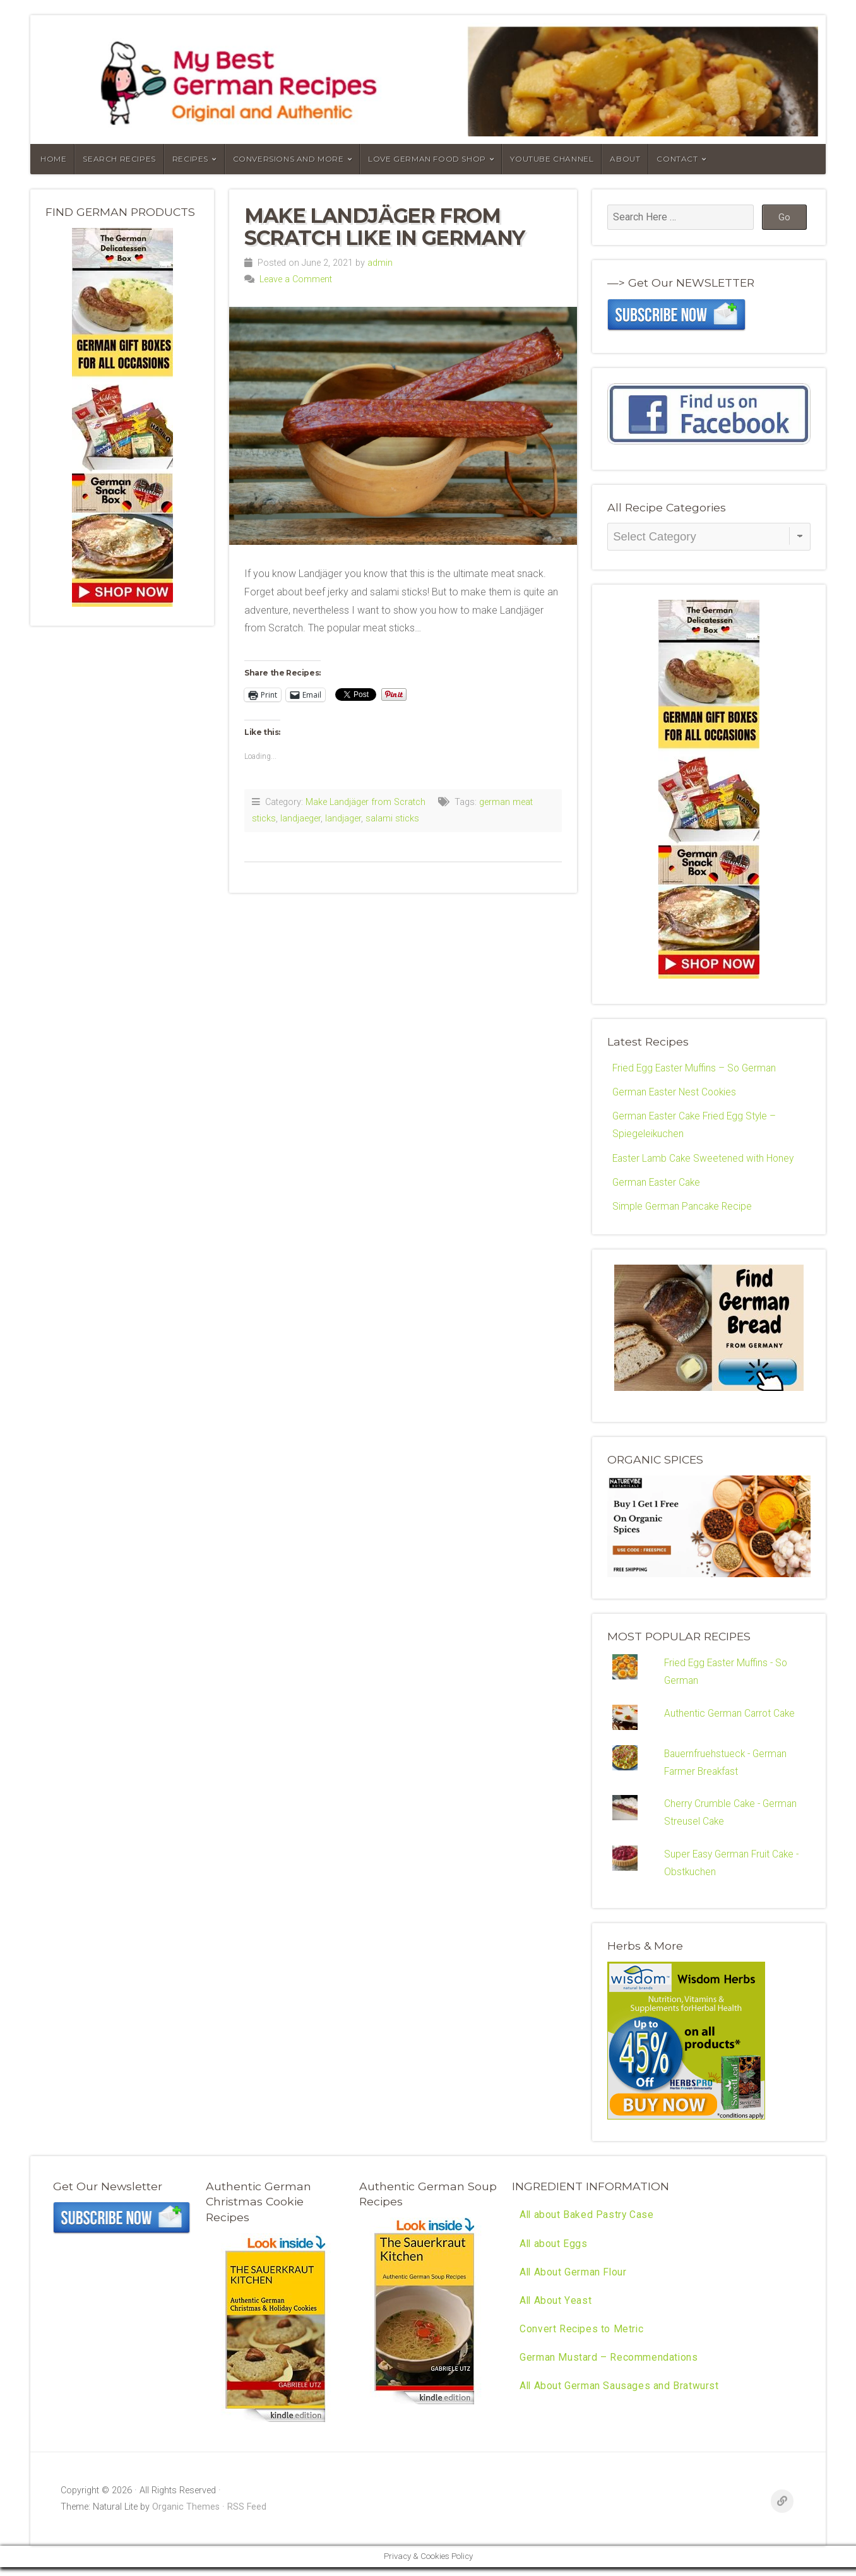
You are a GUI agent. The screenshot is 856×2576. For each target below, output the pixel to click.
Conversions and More (288, 159)
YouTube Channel (551, 159)
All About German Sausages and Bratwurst (620, 2399)
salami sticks (392, 818)
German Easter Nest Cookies (676, 1093)
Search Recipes (119, 159)
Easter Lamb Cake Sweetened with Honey (705, 1161)
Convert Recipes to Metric (582, 2341)
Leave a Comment (295, 279)
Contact (677, 159)
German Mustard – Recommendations (609, 2370)
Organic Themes (186, 2515)
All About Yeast (556, 2312)
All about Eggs (554, 2254)
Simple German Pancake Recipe (684, 1209)
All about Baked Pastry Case (587, 2225)
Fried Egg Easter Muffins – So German (697, 1069)
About (625, 159)
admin (380, 263)
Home (53, 159)
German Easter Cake (658, 1185)
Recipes (190, 159)
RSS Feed (246, 2515)
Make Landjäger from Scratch (365, 802)
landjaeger (300, 818)
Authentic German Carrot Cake (731, 1718)
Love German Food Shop (427, 159)
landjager (343, 818)
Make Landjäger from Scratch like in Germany (384, 226)
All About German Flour (574, 2283)
